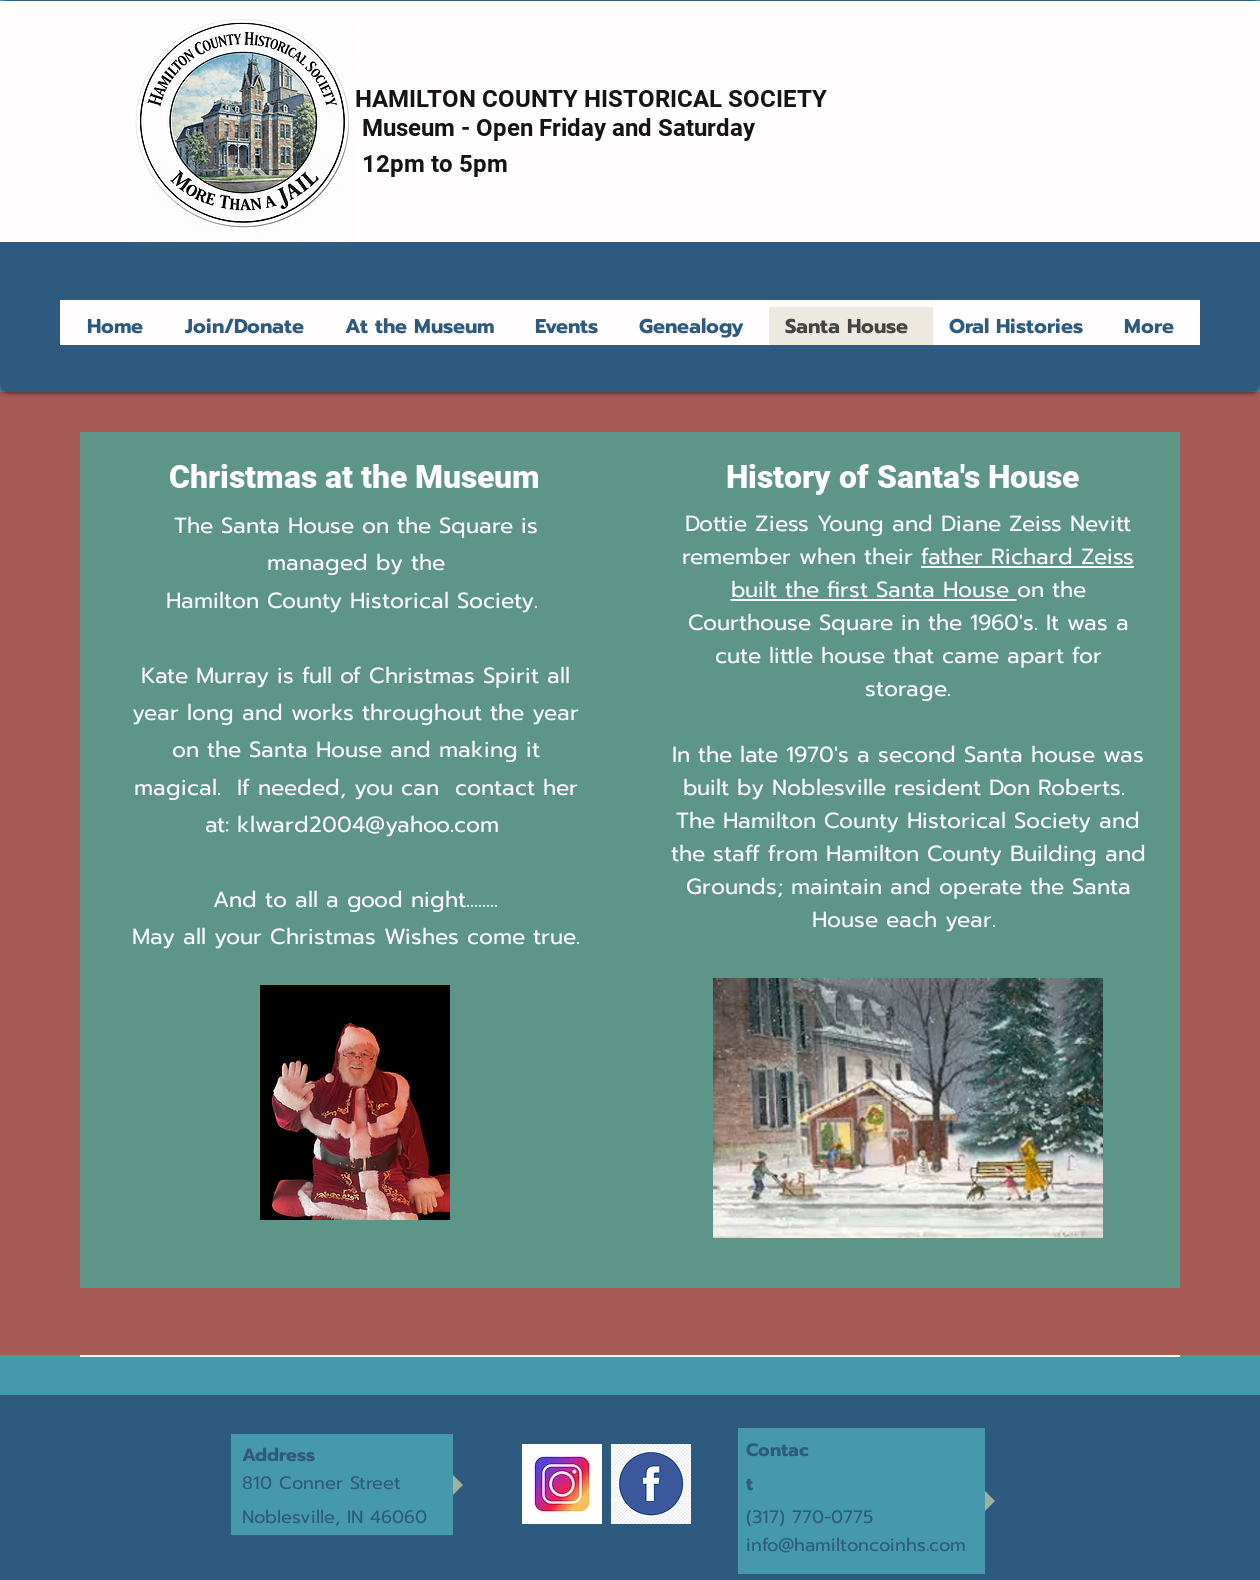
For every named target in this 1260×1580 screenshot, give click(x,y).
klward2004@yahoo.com (368, 824)
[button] (424, 326)
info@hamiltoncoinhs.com (856, 1545)
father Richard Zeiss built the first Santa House (933, 573)
